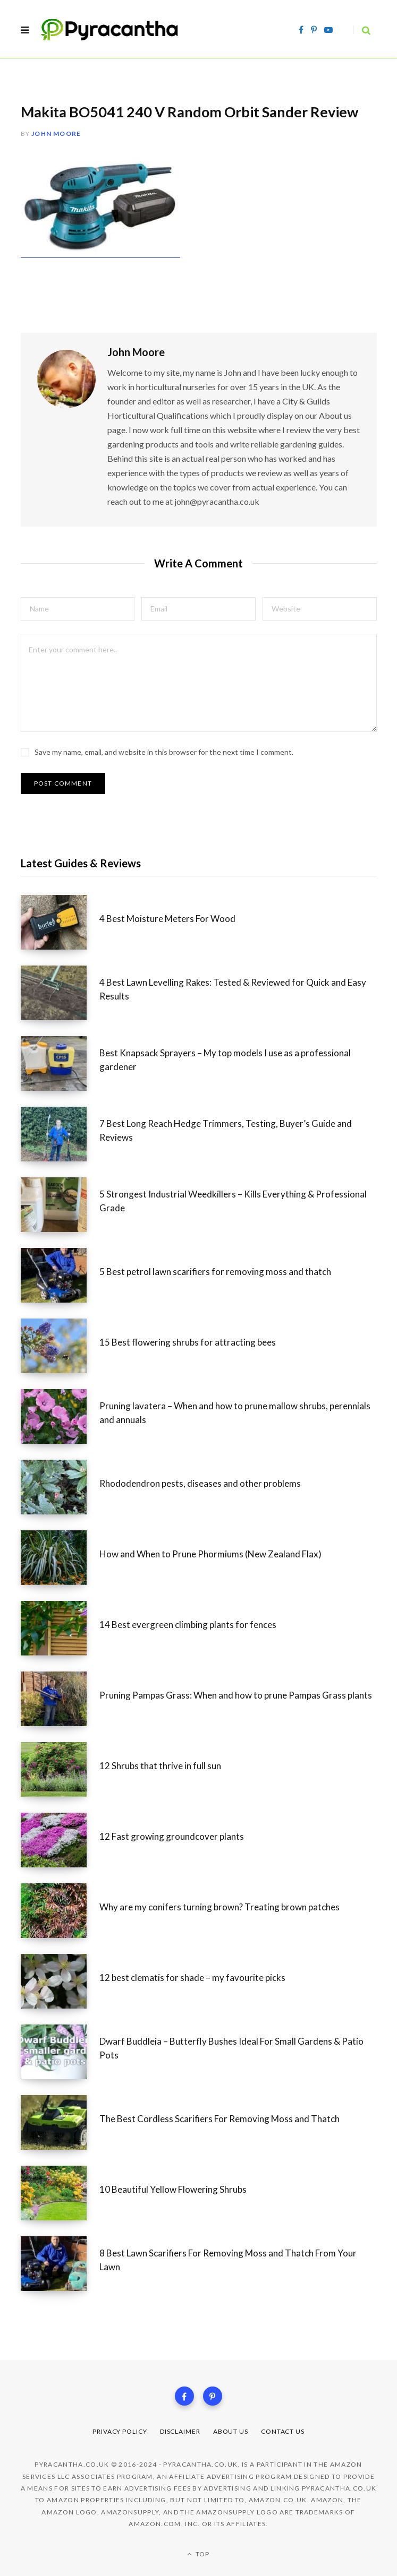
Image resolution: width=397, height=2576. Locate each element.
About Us (230, 2431)
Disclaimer (180, 2431)
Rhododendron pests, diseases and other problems (200, 1483)
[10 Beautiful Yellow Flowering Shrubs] (60, 2193)
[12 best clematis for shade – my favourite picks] (60, 1981)
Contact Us (283, 2431)
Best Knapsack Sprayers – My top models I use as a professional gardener (225, 1059)
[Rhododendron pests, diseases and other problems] (60, 1487)
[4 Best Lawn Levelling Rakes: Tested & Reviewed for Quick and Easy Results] (60, 993)
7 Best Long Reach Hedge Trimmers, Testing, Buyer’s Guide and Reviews (225, 1130)
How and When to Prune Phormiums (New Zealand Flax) (210, 1554)
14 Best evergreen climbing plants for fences (187, 1624)
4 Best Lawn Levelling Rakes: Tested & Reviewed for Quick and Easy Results (232, 989)
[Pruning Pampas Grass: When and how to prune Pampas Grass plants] (60, 1699)
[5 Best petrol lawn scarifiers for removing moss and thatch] (60, 1275)
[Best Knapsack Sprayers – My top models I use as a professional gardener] (60, 1063)
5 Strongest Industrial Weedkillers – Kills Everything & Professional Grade (233, 1200)
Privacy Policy (119, 2431)
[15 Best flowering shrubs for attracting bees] (60, 1346)
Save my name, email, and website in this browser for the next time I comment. (164, 751)
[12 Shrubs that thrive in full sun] (60, 1769)
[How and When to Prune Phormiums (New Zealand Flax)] (60, 1557)
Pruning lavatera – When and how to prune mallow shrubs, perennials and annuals (234, 1412)
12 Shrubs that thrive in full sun (160, 1765)
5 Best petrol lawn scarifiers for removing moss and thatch (215, 1271)
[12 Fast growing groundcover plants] (60, 1840)
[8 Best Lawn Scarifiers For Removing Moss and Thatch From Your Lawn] (60, 2263)
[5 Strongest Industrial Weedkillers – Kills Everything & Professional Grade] (60, 1204)
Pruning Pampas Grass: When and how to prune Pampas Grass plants (235, 1695)
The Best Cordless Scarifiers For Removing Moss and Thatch (219, 2118)
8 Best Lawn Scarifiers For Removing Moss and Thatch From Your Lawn (228, 2259)
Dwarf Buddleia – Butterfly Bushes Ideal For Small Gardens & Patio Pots (231, 2048)
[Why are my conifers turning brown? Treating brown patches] (60, 1910)
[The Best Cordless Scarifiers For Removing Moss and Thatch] (60, 2122)
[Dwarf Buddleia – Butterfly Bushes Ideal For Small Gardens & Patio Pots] (60, 2051)
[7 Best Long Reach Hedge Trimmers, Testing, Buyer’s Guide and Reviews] (60, 1134)
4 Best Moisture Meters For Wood (167, 918)
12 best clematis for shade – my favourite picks (192, 1977)
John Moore (56, 133)
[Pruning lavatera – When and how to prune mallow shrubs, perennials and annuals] (60, 1416)
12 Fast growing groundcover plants (171, 1836)
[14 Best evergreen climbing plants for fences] (60, 1628)
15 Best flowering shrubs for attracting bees (187, 1342)
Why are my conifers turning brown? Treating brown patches (219, 1906)
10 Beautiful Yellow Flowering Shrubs (173, 2189)
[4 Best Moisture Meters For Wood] (60, 922)
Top (198, 2554)
